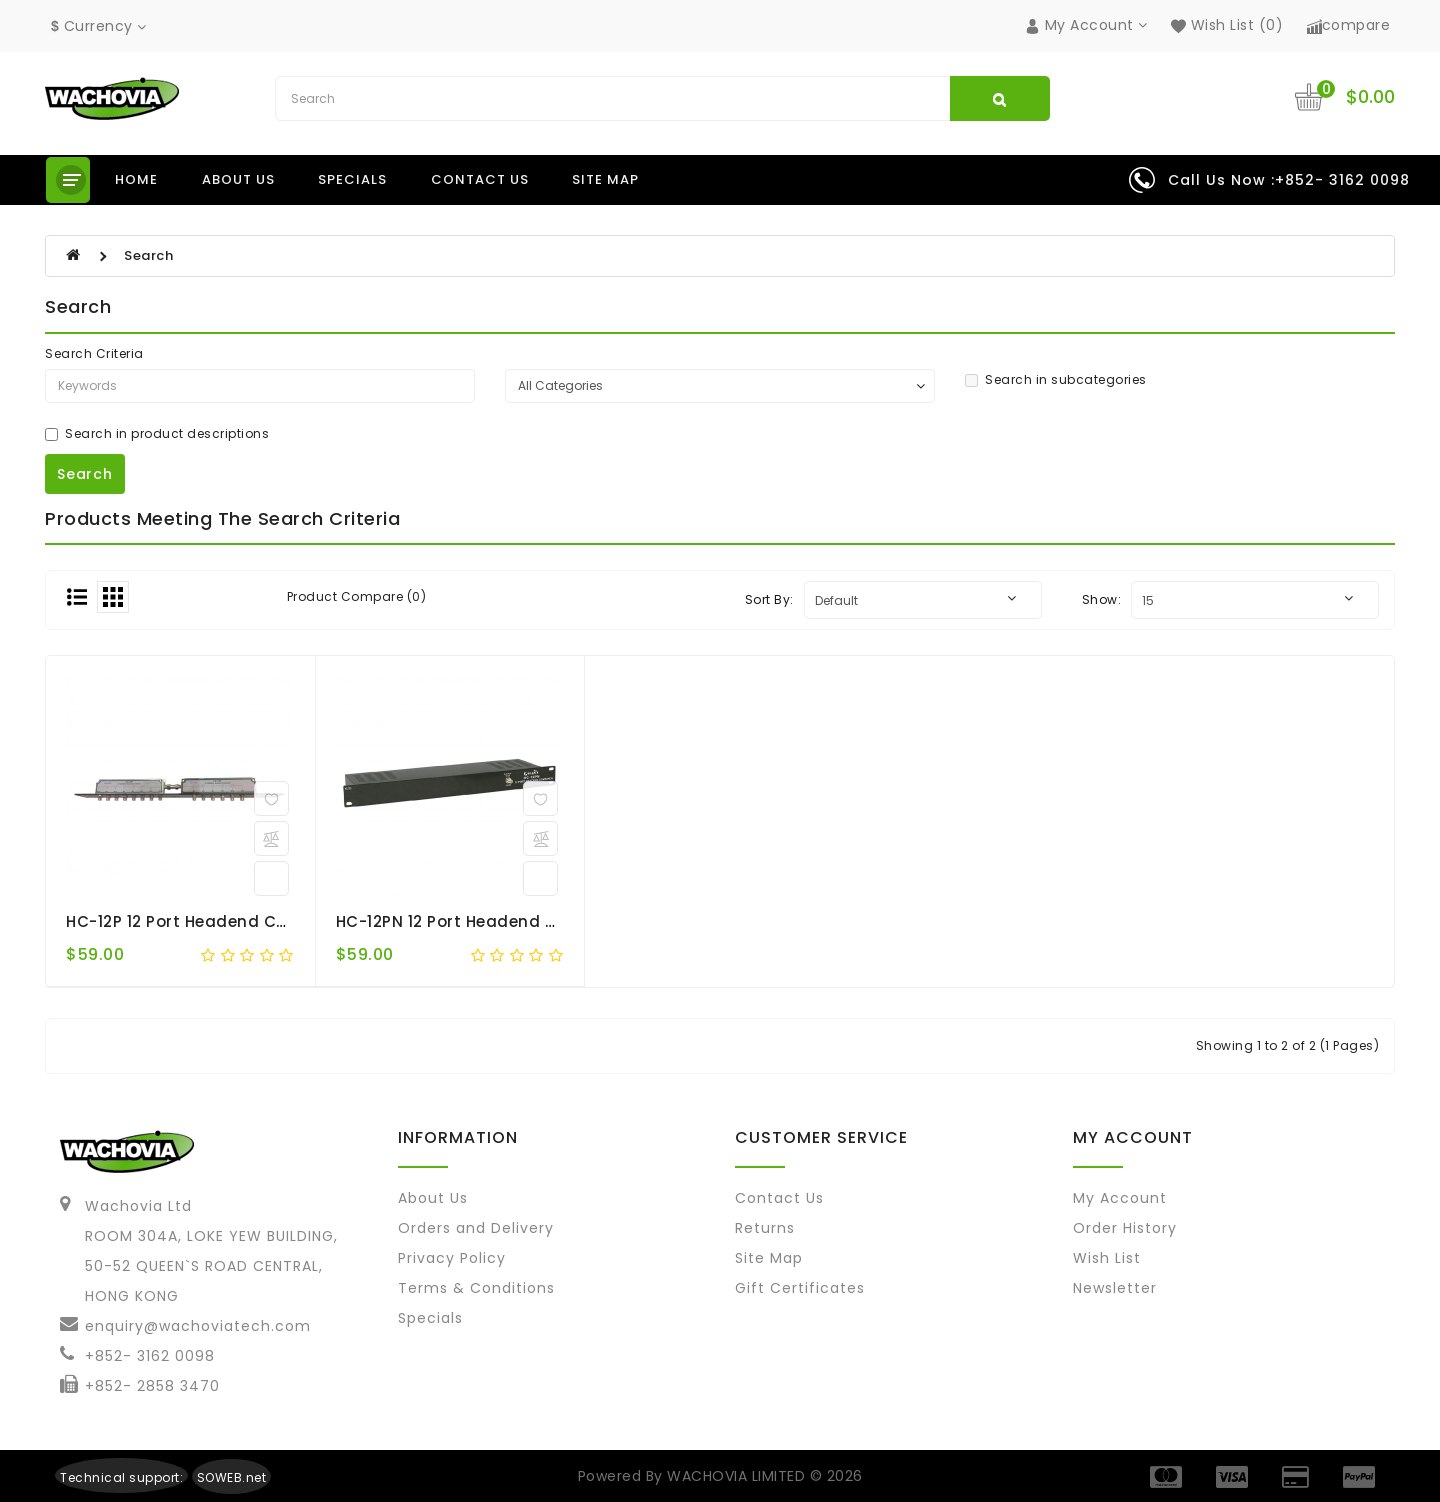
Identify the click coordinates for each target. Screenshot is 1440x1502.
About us (238, 179)
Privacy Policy (452, 1258)
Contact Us (779, 1198)
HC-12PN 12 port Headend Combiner (481, 921)
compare (1349, 25)
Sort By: (769, 599)
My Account (1120, 1198)
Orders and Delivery (476, 1228)
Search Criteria (94, 353)
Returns (765, 1228)
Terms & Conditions (476, 1288)
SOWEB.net (232, 1477)
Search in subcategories (1056, 379)
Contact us (480, 179)
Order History (1125, 1228)
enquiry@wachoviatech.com (198, 1326)
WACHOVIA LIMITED (738, 1476)
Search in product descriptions (157, 433)
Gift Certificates (800, 1288)
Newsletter (1115, 1288)
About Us (433, 1198)
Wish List (1107, 1258)
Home (136, 179)
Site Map (605, 179)
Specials (352, 179)
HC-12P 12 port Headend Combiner (205, 921)
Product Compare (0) (357, 596)
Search (148, 255)
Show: (1102, 599)
